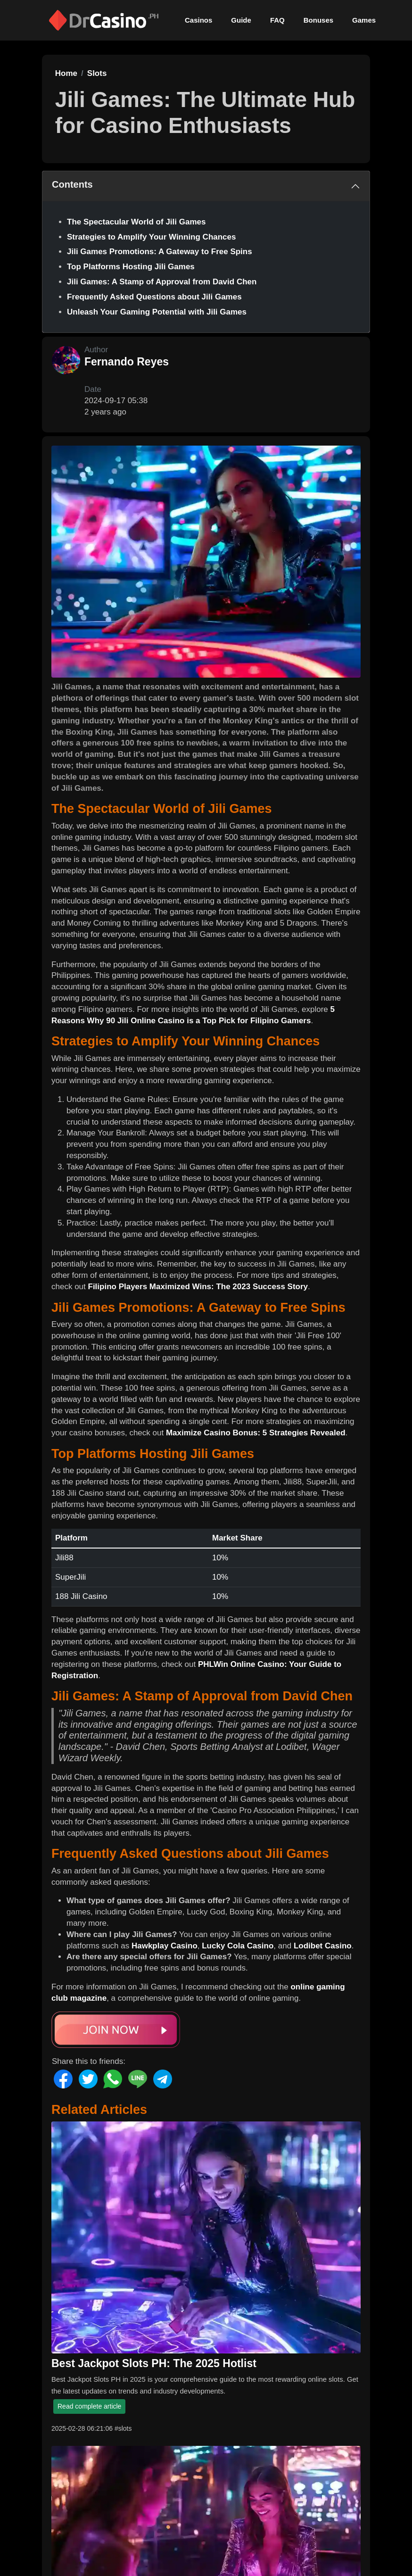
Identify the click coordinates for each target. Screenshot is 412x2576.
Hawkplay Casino (165, 1945)
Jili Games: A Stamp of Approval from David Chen (161, 281)
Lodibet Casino (323, 1945)
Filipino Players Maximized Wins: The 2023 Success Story (198, 1286)
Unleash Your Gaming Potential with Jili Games (157, 311)
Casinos (198, 20)
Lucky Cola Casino (237, 1945)
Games (364, 20)
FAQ (277, 20)
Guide (241, 20)
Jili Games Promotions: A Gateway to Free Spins (159, 251)
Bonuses (318, 20)
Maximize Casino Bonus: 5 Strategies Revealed (256, 1432)
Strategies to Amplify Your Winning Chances (151, 236)
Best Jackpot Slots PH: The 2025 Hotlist (153, 2363)
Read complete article (89, 2406)
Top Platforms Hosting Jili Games (131, 266)
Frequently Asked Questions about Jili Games (154, 296)
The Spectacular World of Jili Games (136, 221)
